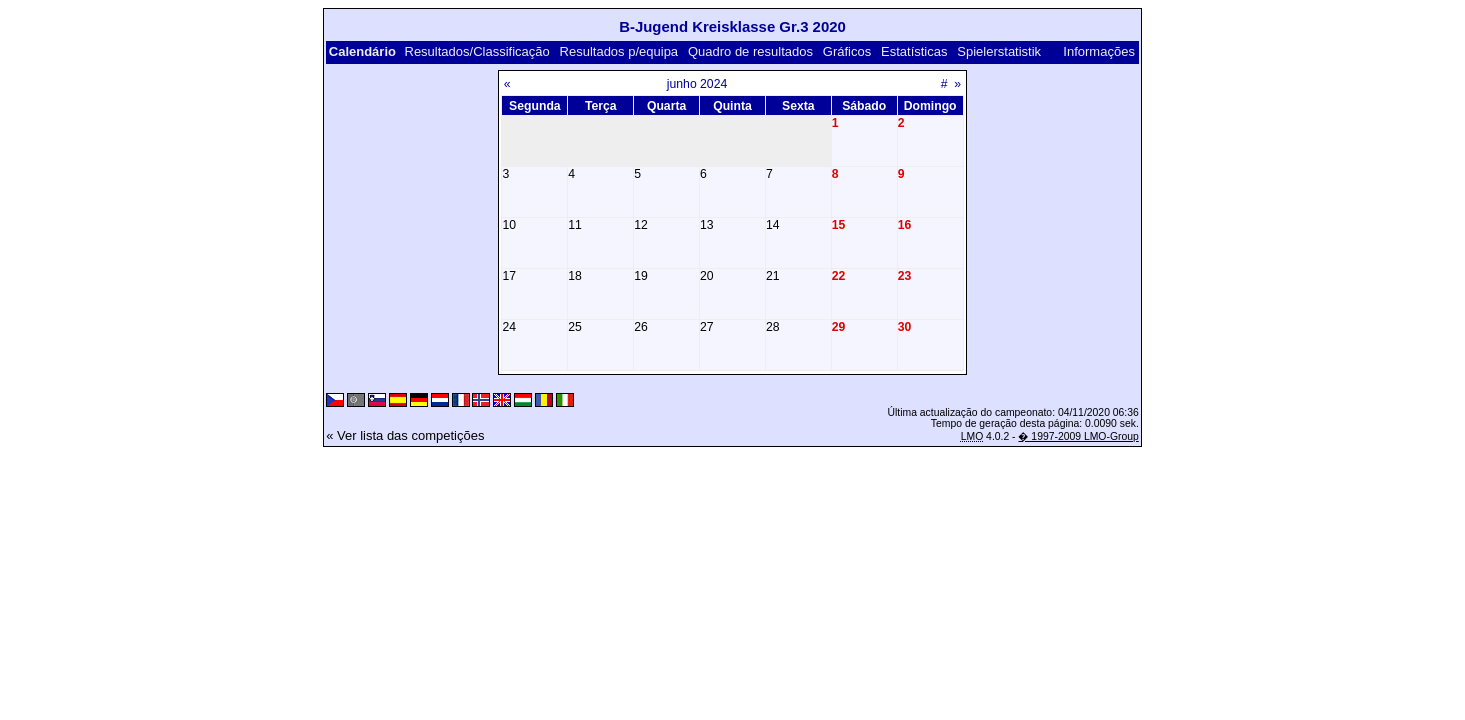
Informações (1099, 51)
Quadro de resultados (750, 51)
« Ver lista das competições (405, 435)
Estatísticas (914, 51)
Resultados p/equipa (619, 51)
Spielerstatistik (999, 51)
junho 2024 (697, 84)
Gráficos (847, 51)
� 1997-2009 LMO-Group (1078, 436)
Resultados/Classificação (477, 51)
